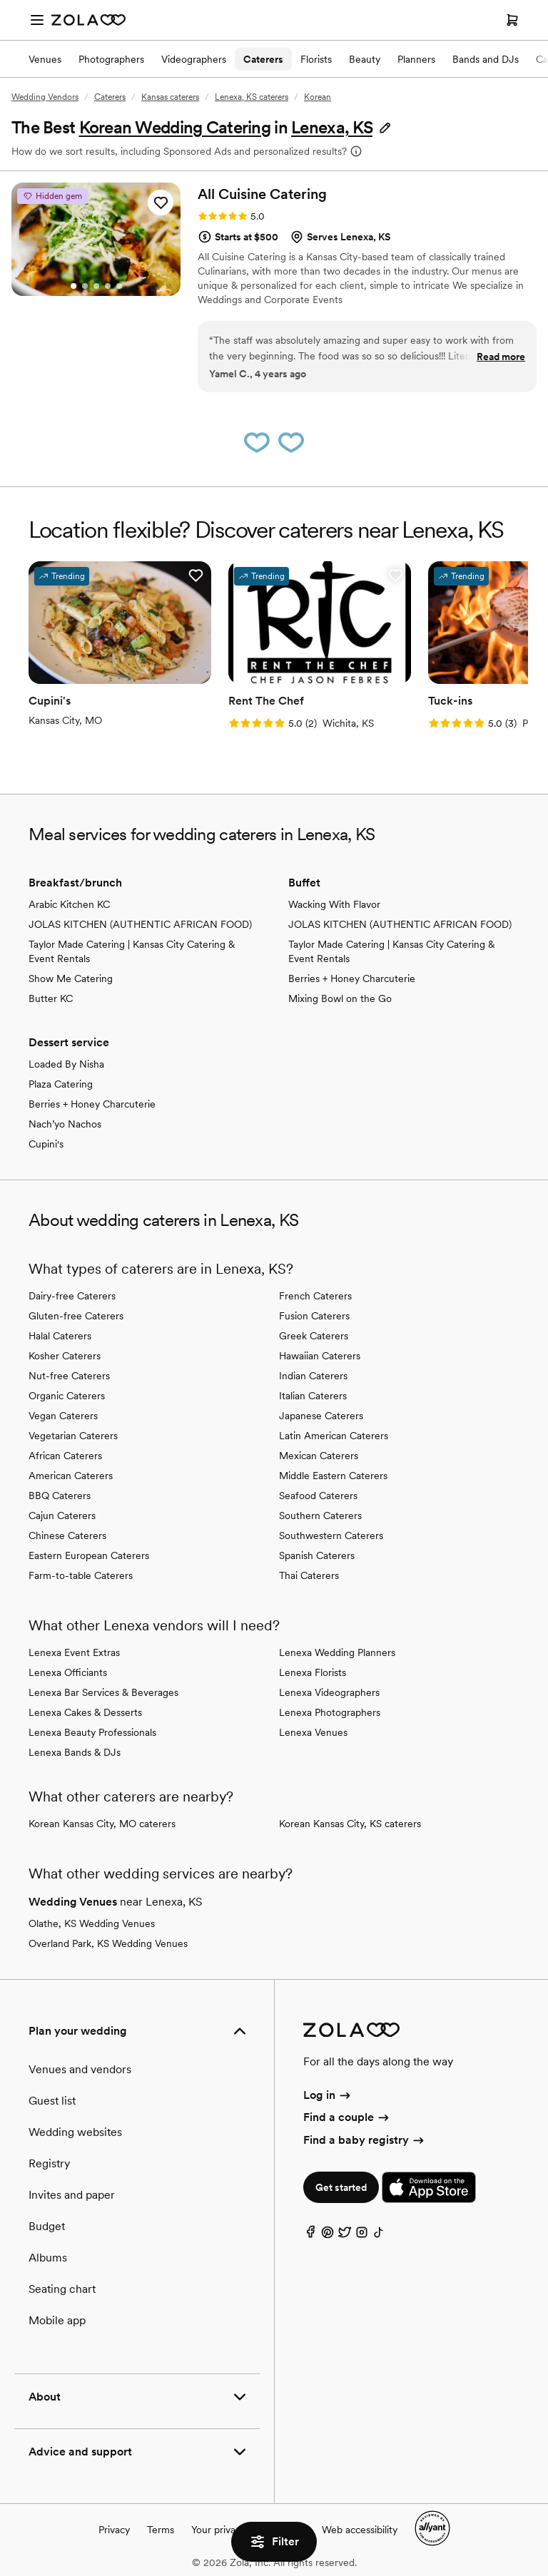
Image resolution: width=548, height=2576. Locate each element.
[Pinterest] (327, 2235)
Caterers (263, 59)
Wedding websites (75, 2132)
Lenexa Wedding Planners (337, 1652)
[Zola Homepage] (88, 20)
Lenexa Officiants (68, 1672)
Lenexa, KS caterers (251, 97)
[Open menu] (37, 20)
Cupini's (46, 1144)
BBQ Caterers (60, 1495)
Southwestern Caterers (331, 1535)
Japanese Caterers (321, 1415)
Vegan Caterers (63, 1415)
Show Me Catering (71, 978)
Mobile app (57, 2320)
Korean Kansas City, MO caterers (102, 1823)
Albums (48, 2257)
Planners (416, 59)
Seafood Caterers (318, 1495)
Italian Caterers (313, 1395)
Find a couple (347, 2117)
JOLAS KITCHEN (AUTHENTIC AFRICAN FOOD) (140, 924)
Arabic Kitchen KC (69, 904)
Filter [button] (274, 2541)
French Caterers (315, 1296)
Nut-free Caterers (69, 1375)
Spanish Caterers (317, 1555)
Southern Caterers (320, 1515)
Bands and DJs (485, 59)
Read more (501, 356)
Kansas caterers (170, 97)
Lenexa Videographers (329, 1692)
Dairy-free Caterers (72, 1296)
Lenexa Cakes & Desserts (85, 1712)
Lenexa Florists (312, 1672)
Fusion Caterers (314, 1316)
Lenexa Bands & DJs (75, 1752)
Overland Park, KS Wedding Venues (108, 1943)
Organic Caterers (67, 1395)
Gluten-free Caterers (76, 1316)
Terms (160, 2529)
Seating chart (62, 2289)
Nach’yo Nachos (65, 1124)
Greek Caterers (313, 1335)
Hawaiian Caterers (319, 1355)
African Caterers (65, 1455)
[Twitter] (345, 2235)
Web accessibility (359, 2529)
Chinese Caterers (67, 1535)
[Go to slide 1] (73, 286)
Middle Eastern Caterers (333, 1475)
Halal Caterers (60, 1335)
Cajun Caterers (62, 1515)
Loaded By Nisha (66, 1064)
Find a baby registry (364, 2140)
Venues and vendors (80, 2069)
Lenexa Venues (313, 1732)
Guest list (52, 2100)
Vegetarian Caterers (73, 1435)
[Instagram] (362, 2235)
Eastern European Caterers (89, 1555)
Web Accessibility (0, 0)
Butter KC (51, 998)
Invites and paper (72, 2195)
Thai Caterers (309, 1575)
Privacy (114, 2529)
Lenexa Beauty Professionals (92, 1732)
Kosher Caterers (65, 1355)
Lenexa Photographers (329, 1712)
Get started (341, 2187)
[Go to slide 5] (119, 286)
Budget (47, 2226)
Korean (317, 97)
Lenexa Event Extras (74, 1652)
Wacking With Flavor (334, 904)
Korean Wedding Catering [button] (174, 127)
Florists (316, 59)
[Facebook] (310, 2235)
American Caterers (71, 1475)
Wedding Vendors (44, 97)
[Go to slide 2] (85, 286)
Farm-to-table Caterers (81, 1575)
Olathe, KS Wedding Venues (92, 1923)
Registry (49, 2163)
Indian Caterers (313, 1375)
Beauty (364, 59)
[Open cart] (512, 20)
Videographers (193, 59)
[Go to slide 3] (96, 286)
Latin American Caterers (333, 1435)
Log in (327, 2095)
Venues (45, 59)
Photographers (111, 59)
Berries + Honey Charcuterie (351, 978)
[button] (341, 127)
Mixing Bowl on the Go (340, 998)
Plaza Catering (61, 1084)
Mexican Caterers (318, 1455)
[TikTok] (379, 2235)
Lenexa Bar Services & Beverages (103, 1692)
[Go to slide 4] (107, 286)
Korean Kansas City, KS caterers (350, 1823)
